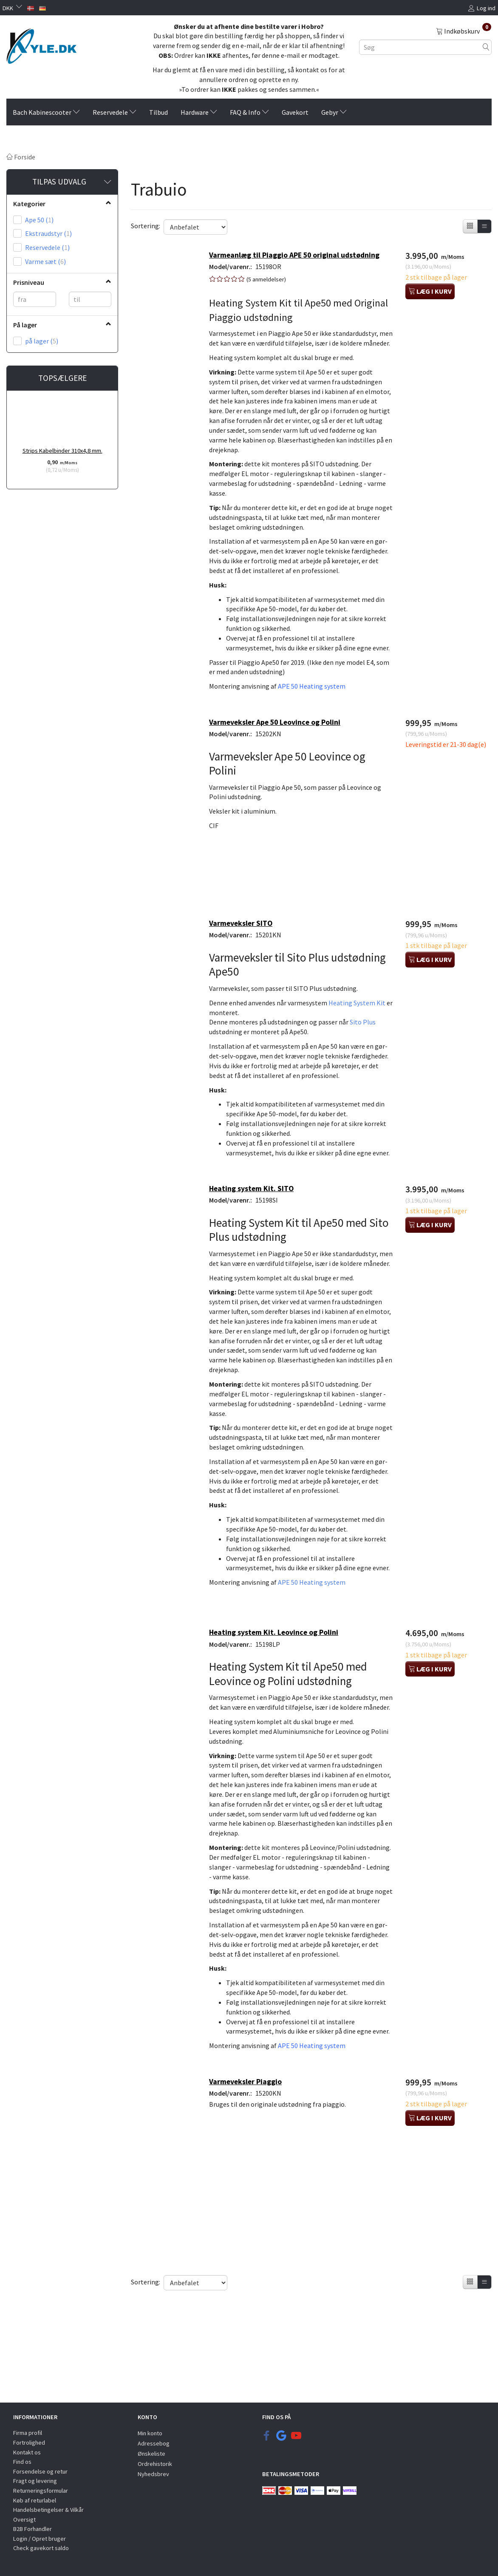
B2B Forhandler (32, 2529)
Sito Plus (367, 1049)
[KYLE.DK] (41, 44)
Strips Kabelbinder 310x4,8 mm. (62, 450)
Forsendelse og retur (40, 2471)
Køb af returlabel (34, 2500)
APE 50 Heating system (316, 716)
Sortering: (145, 225)
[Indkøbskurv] (464, 30)
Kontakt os (27, 2452)
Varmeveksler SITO (245, 950)
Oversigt (24, 2519)
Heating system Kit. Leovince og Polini (277, 1713)
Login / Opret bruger (39, 2538)
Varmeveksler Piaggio (249, 2194)
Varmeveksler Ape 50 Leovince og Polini (279, 755)
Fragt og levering (35, 2481)
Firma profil (27, 2433)
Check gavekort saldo (41, 2548)
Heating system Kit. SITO (255, 1238)
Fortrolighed (29, 2442)
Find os (22, 2461)
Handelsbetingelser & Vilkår (48, 2510)
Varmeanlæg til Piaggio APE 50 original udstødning (298, 256)
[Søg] (486, 47)
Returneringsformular (40, 2490)
